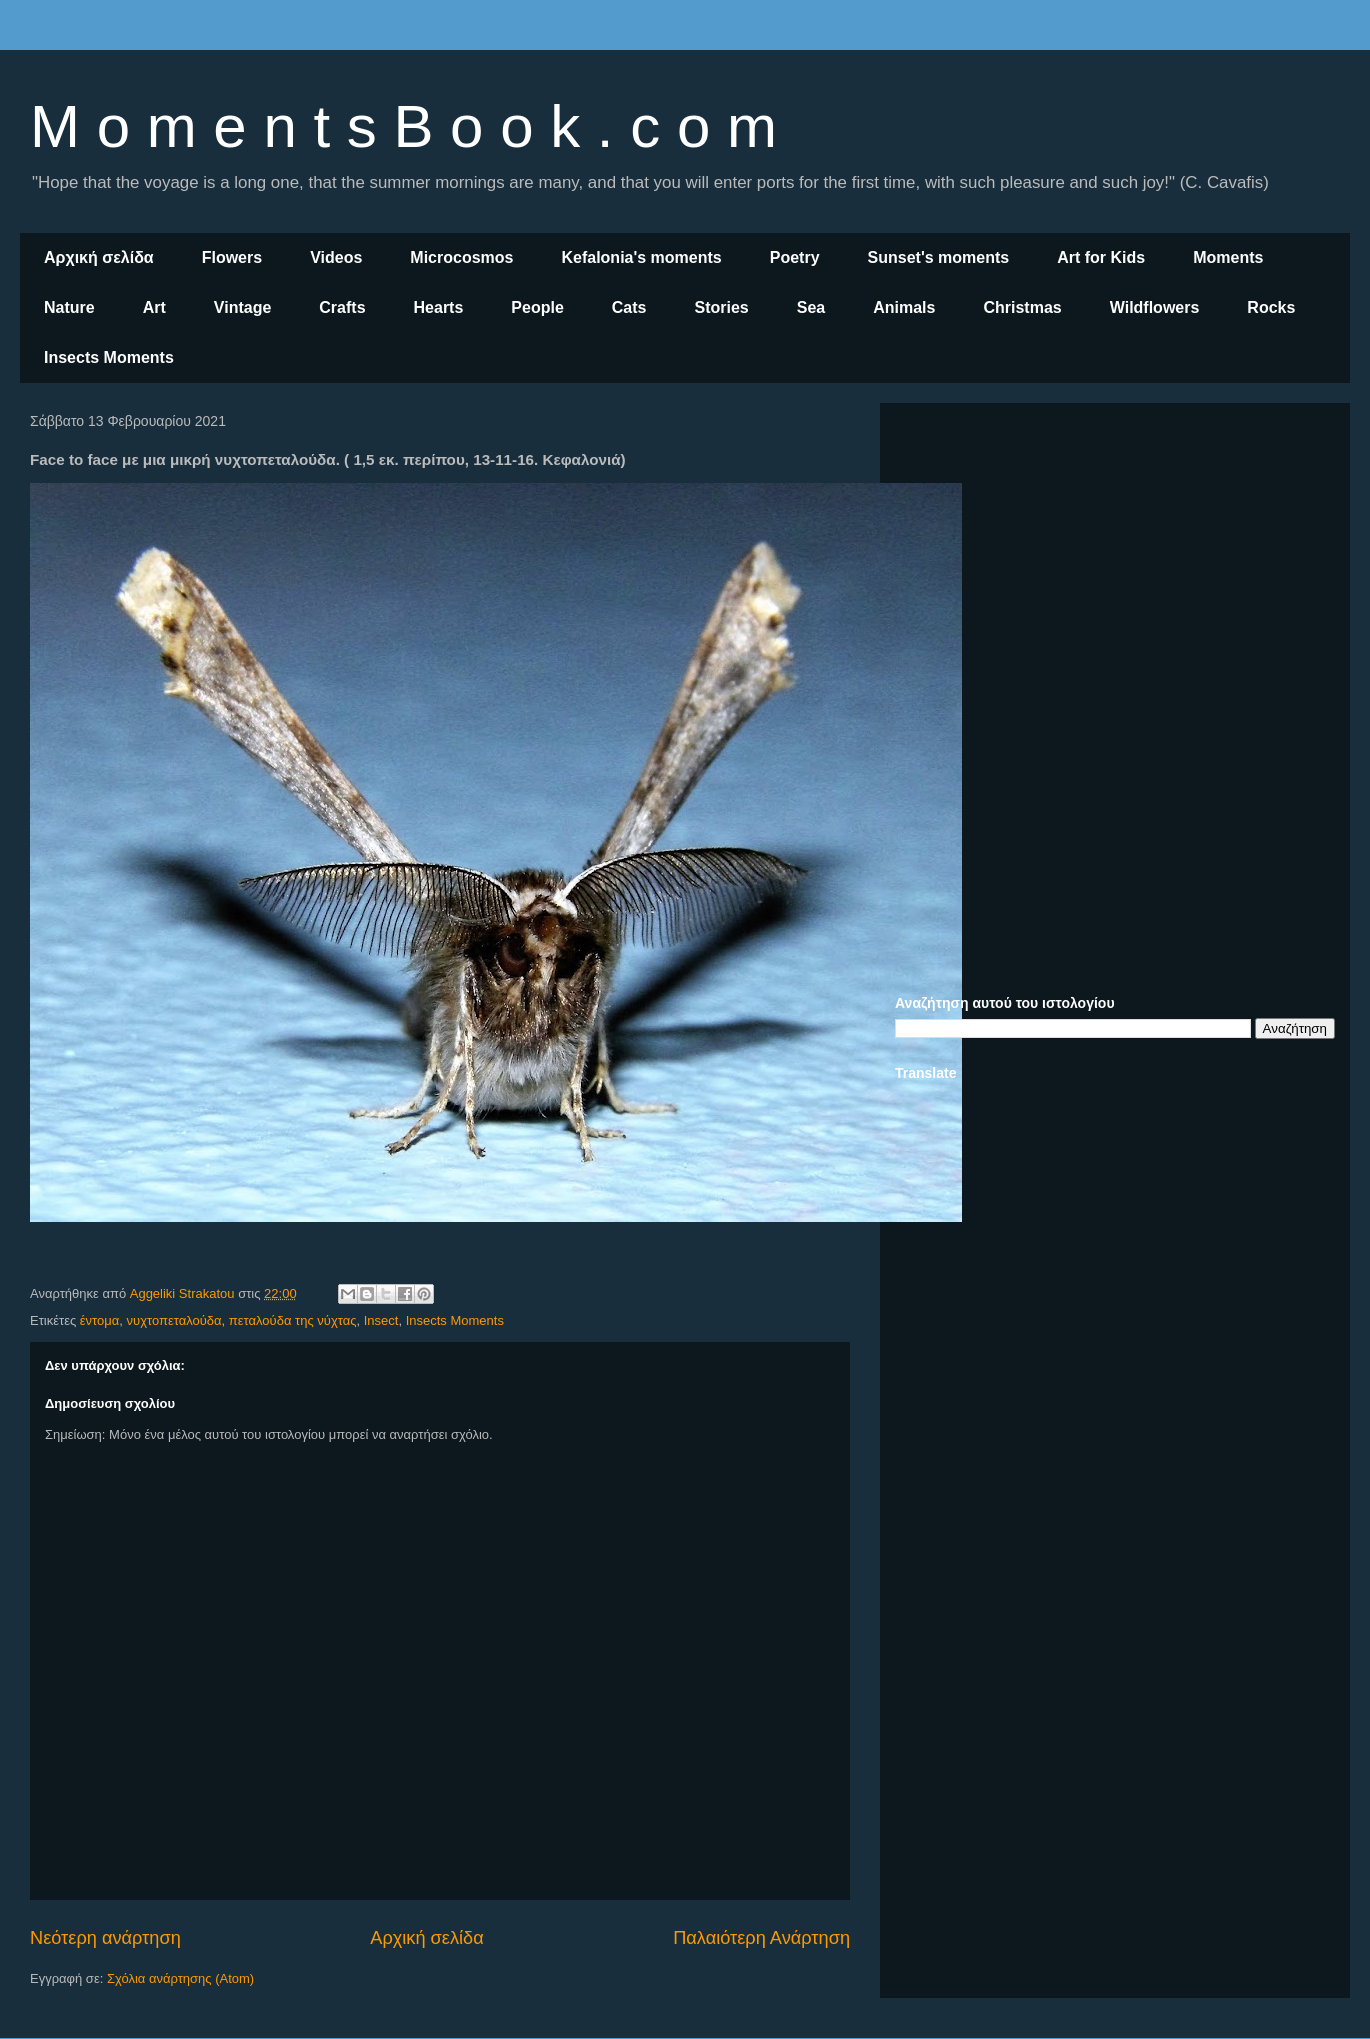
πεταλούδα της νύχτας (293, 1320)
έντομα (99, 1320)
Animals (904, 307)
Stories (722, 307)
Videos (336, 257)
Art (154, 307)
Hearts (439, 307)
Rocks (1271, 307)
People (537, 307)
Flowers (232, 257)
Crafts (342, 307)
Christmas (1022, 307)
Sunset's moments (939, 257)
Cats (629, 307)
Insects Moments (109, 357)
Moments (1228, 257)
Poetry (795, 257)
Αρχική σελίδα (99, 257)
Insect (381, 1320)
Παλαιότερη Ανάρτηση (761, 1938)
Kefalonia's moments (641, 257)
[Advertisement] (1115, 558)
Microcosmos (461, 257)
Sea (811, 307)
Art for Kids (1101, 257)
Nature (69, 307)
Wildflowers (1155, 307)
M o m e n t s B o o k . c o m (403, 126)
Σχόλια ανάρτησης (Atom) (180, 1978)
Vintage (243, 307)
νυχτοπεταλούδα (174, 1320)
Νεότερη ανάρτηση (105, 1938)
